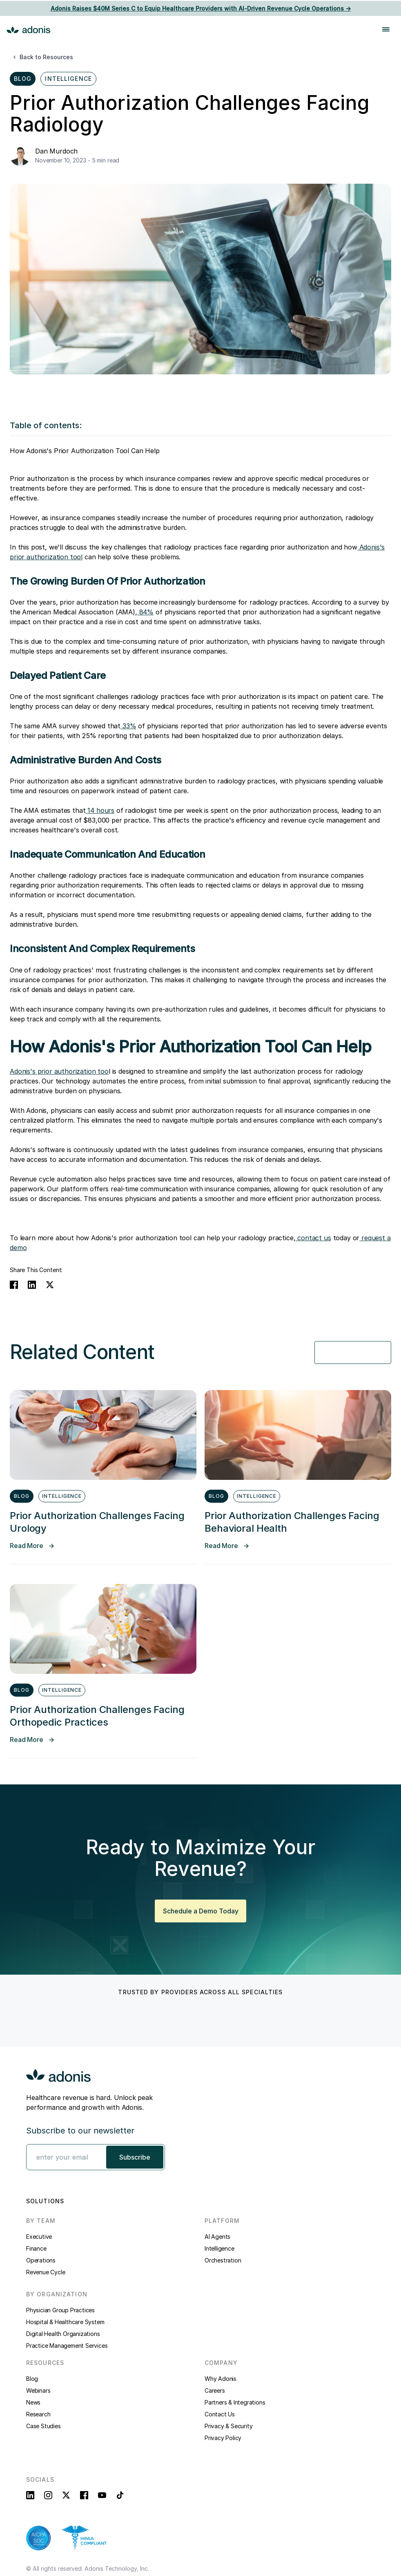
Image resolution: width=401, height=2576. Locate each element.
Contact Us (220, 2414)
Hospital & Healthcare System (65, 2321)
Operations (41, 2260)
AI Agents (217, 2236)
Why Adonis (220, 2378)
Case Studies (43, 2426)
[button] (375, 29)
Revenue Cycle (45, 2272)
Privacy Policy (223, 2437)
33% (128, 726)
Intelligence (219, 2248)
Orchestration (223, 2260)
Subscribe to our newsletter (80, 2131)
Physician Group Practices (60, 2310)
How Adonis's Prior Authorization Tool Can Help (85, 451)
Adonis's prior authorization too (59, 1071)
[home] (29, 29)
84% (145, 612)
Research (38, 2414)
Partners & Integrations (235, 2402)
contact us (313, 1238)
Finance (36, 2248)
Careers (215, 2390)
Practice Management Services (66, 2345)
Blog (32, 2378)
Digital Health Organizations (63, 2333)
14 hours (99, 810)
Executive (39, 2236)
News (33, 2402)
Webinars (38, 2390)
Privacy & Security (228, 2426)
